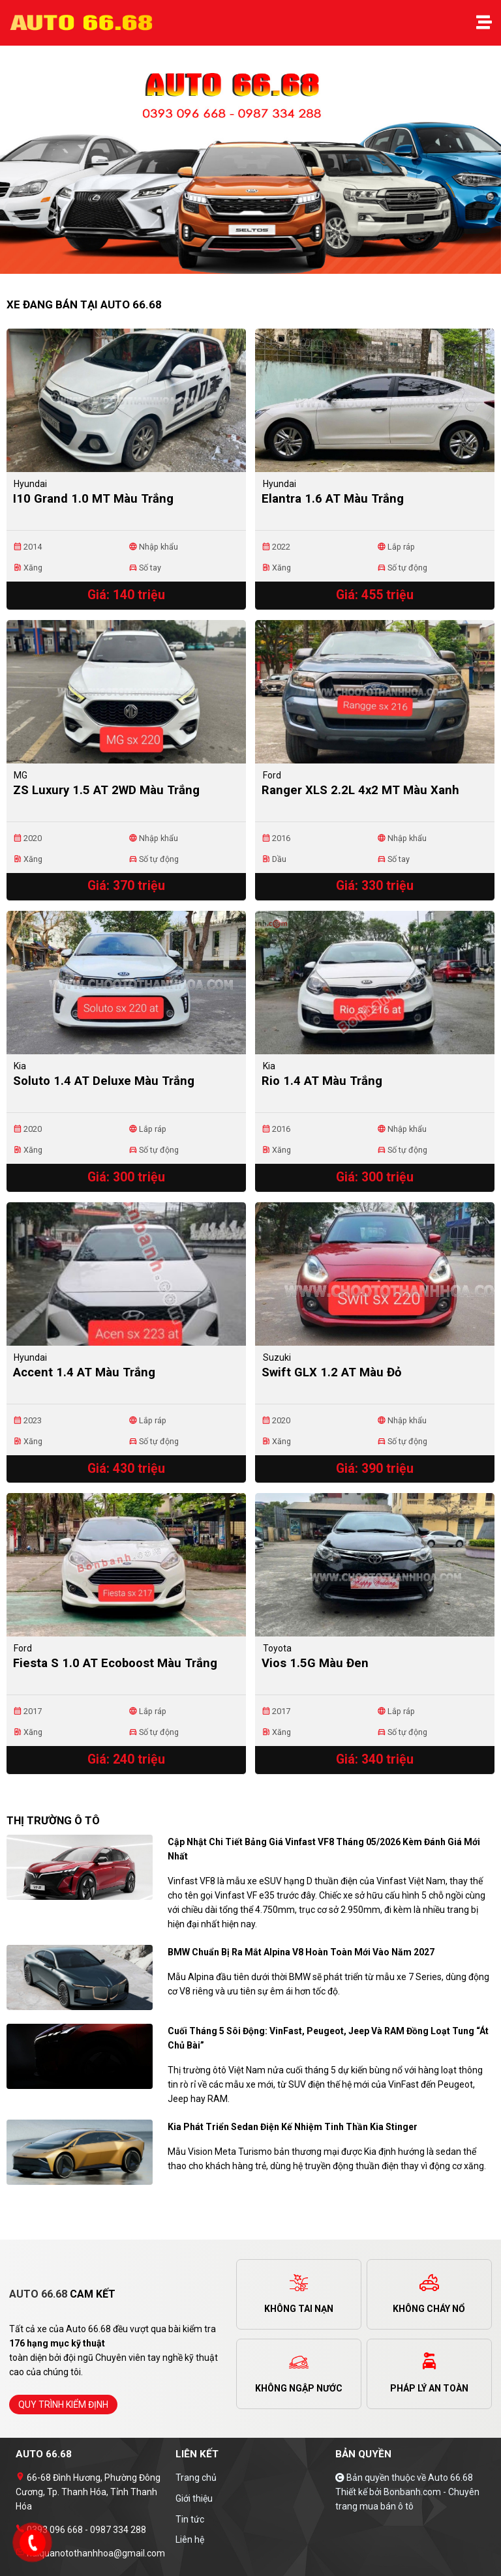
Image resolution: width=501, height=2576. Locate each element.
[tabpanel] (250, 166)
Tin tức (189, 2519)
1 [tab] (243, 267)
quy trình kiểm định (63, 2404)
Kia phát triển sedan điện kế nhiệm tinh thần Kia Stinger (293, 2127)
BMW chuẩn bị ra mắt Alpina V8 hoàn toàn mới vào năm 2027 (301, 1952)
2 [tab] (257, 267)
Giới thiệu (194, 2498)
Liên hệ (189, 2539)
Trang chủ (196, 2477)
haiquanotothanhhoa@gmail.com (95, 2553)
